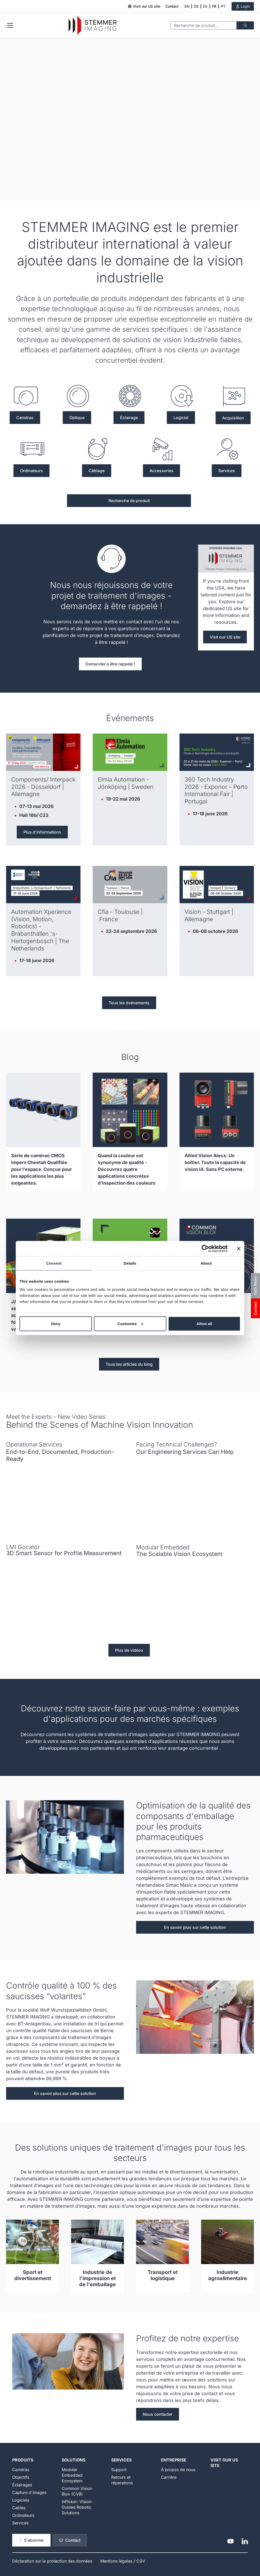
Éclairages (22, 2484)
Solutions (73, 2459)
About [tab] (206, 1263)
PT (223, 6)
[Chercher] (245, 25)
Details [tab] (130, 1263)
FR (214, 6)
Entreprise (173, 2459)
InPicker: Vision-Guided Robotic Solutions (77, 2507)
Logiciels (20, 2500)
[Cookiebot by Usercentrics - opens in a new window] (205, 1248)
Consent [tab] (54, 1263)
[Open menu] (10, 25)
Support (118, 2469)
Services (20, 2522)
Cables (18, 2507)
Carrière (168, 2477)
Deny (55, 1323)
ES (205, 6)
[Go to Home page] (93, 25)
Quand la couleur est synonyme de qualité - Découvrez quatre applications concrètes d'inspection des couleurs (126, 1169)
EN (187, 6)
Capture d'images (29, 2492)
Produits (22, 2459)
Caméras (20, 2469)
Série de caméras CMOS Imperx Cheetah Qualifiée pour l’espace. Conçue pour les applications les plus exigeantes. (41, 1169)
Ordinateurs (23, 2515)
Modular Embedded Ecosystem (72, 2475)
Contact (171, 6)
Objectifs (20, 2477)
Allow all (204, 1323)
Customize (130, 1323)
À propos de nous (178, 2469)
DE (196, 6)
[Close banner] (238, 1248)
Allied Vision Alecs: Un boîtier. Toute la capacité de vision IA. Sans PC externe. (215, 1162)
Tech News (255, 1285)
